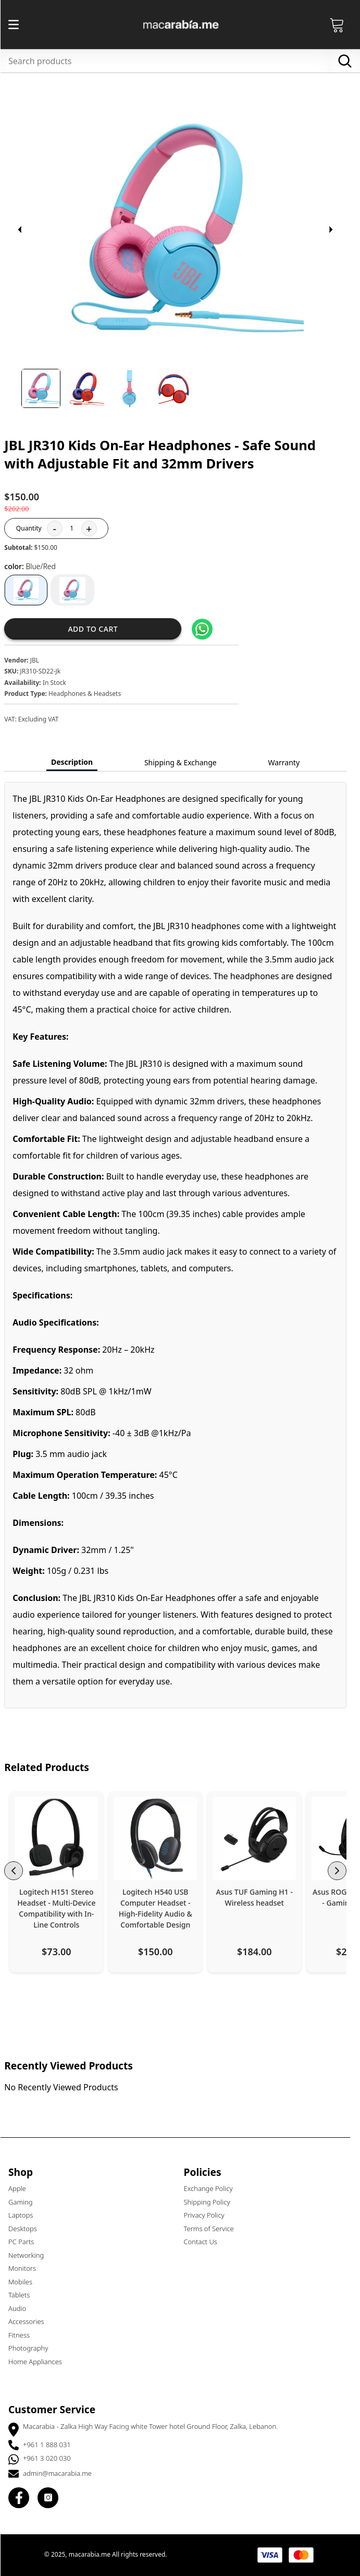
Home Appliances (40, 2361)
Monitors (27, 2268)
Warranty (288, 762)
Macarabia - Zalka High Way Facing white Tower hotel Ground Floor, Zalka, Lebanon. (155, 2426)
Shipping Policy (212, 2202)
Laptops (25, 2215)
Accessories (31, 2321)
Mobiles (25, 2281)
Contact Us (205, 2241)
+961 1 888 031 (52, 2444)
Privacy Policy (209, 2215)
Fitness (23, 2335)
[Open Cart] (342, 24)
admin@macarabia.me (62, 2473)
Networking (30, 2255)
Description (76, 762)
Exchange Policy (213, 2188)
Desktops (27, 2228)
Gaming (25, 2202)
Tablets (23, 2295)
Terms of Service (214, 2228)
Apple (22, 2188)
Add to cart (97, 629)
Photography (33, 2348)
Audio (22, 2308)
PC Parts (26, 2241)
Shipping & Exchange (185, 762)
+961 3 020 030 (52, 2458)
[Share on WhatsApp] (206, 629)
